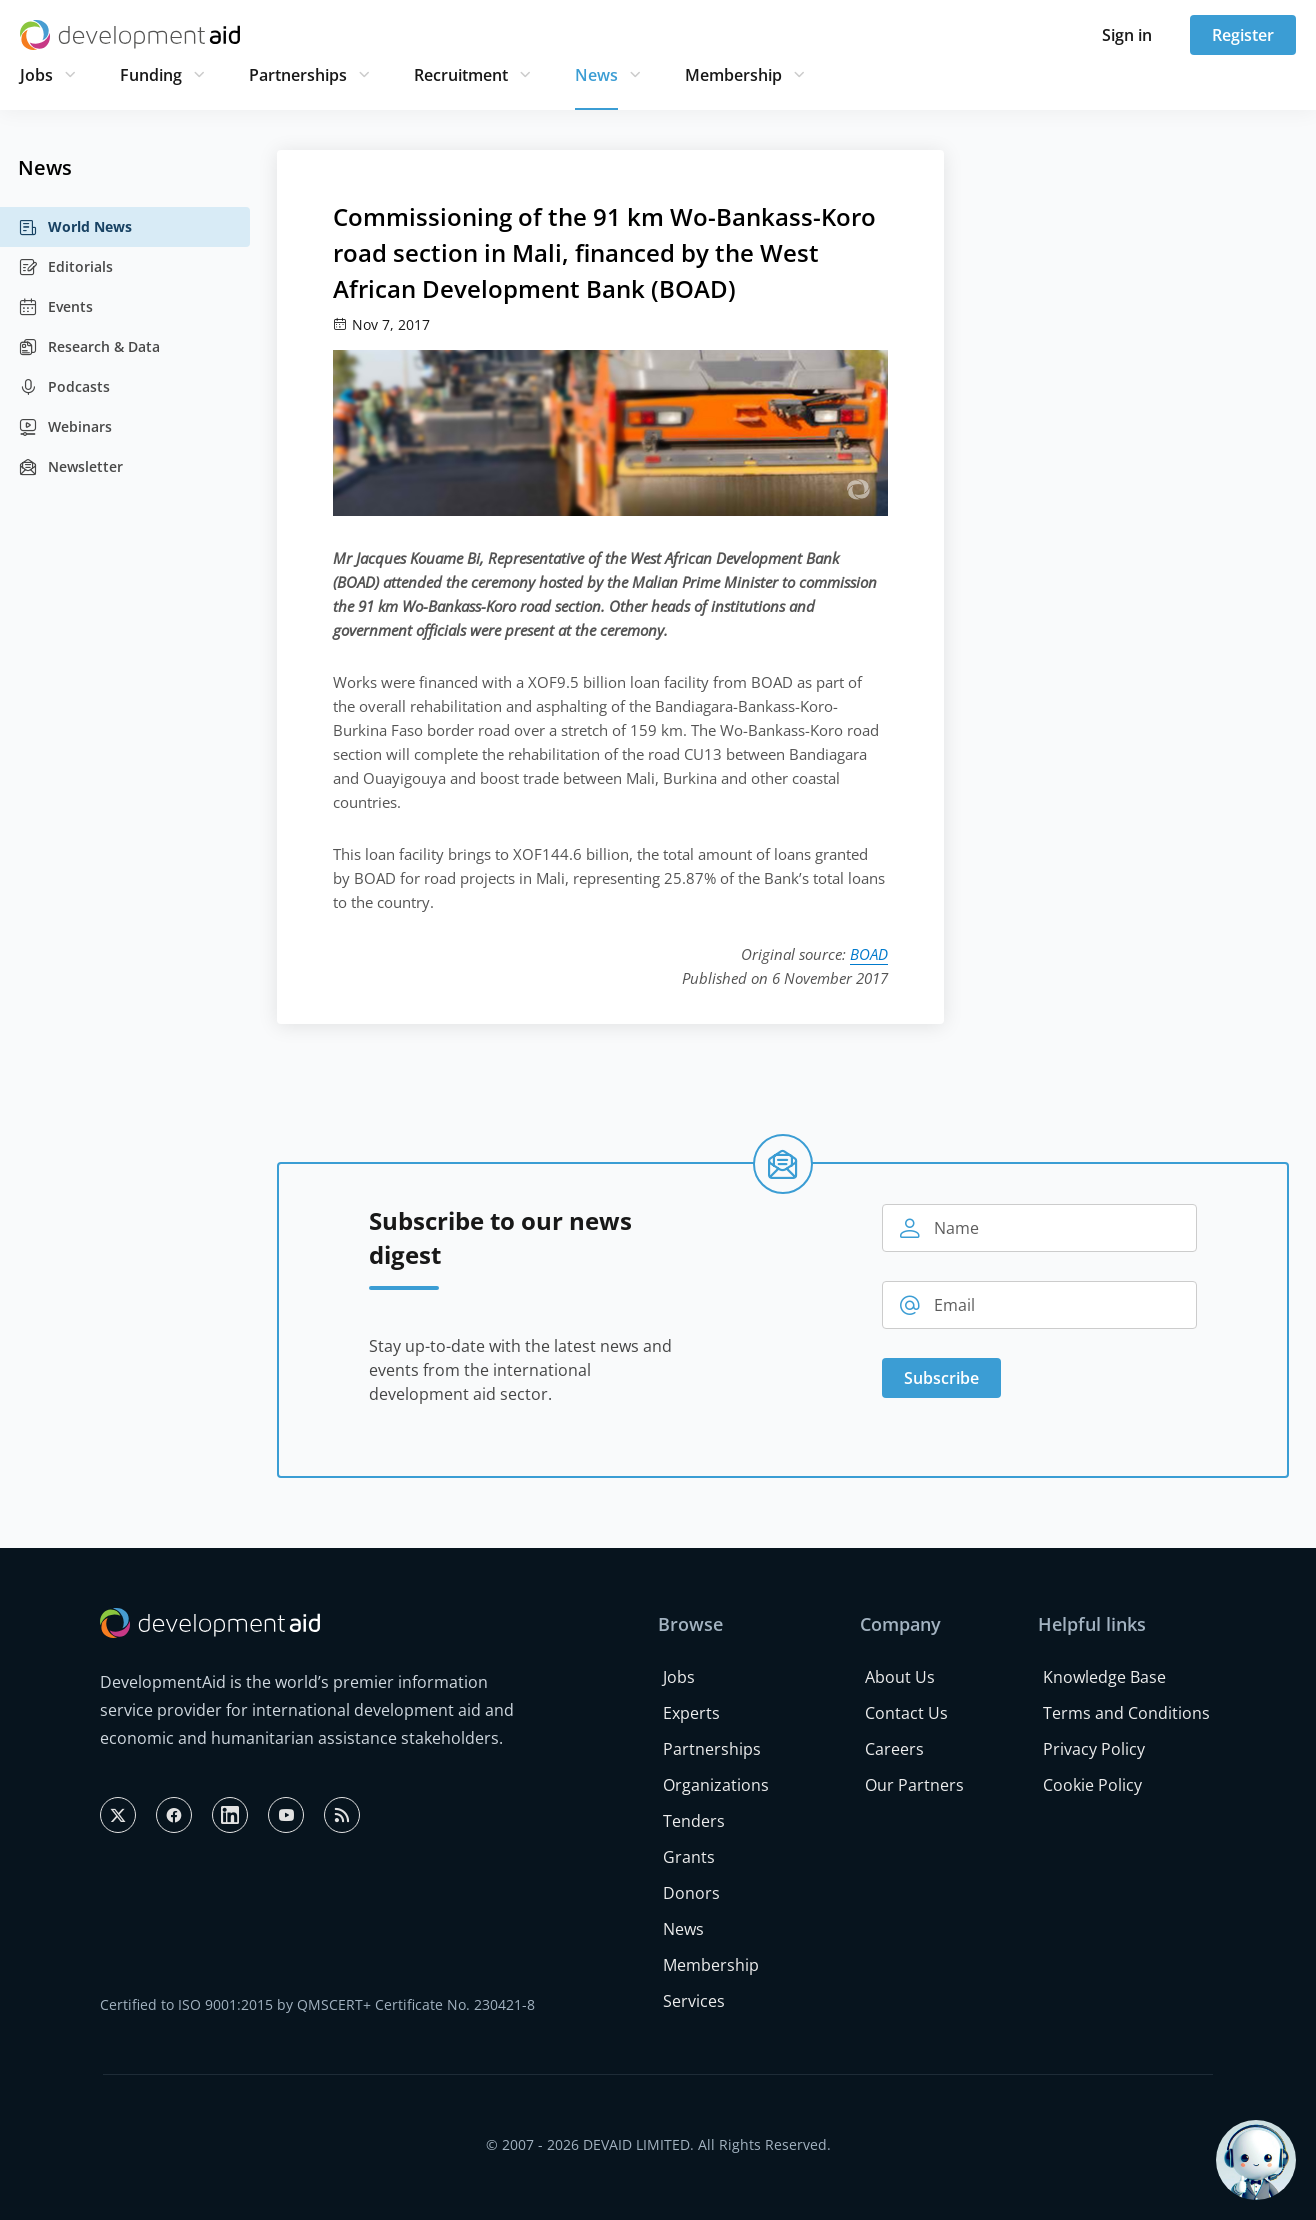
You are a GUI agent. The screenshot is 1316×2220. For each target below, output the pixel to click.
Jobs (36, 75)
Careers (894, 1749)
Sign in (1127, 35)
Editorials (65, 267)
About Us (900, 1677)
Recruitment (461, 75)
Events (55, 307)
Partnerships (298, 75)
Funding (151, 75)
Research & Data (89, 347)
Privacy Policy (1094, 1749)
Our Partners (914, 1785)
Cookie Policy (1092, 1785)
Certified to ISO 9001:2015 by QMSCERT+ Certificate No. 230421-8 (317, 2004)
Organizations (716, 1785)
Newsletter (70, 467)
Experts (691, 1713)
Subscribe (941, 1378)
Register (1243, 35)
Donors (691, 1893)
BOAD (869, 954)
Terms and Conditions (1126, 1713)
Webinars (65, 427)
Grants (689, 1857)
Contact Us (906, 1713)
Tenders (694, 1821)
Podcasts (64, 387)
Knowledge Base (1104, 1677)
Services (694, 2001)
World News (75, 227)
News (596, 75)
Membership (733, 75)
